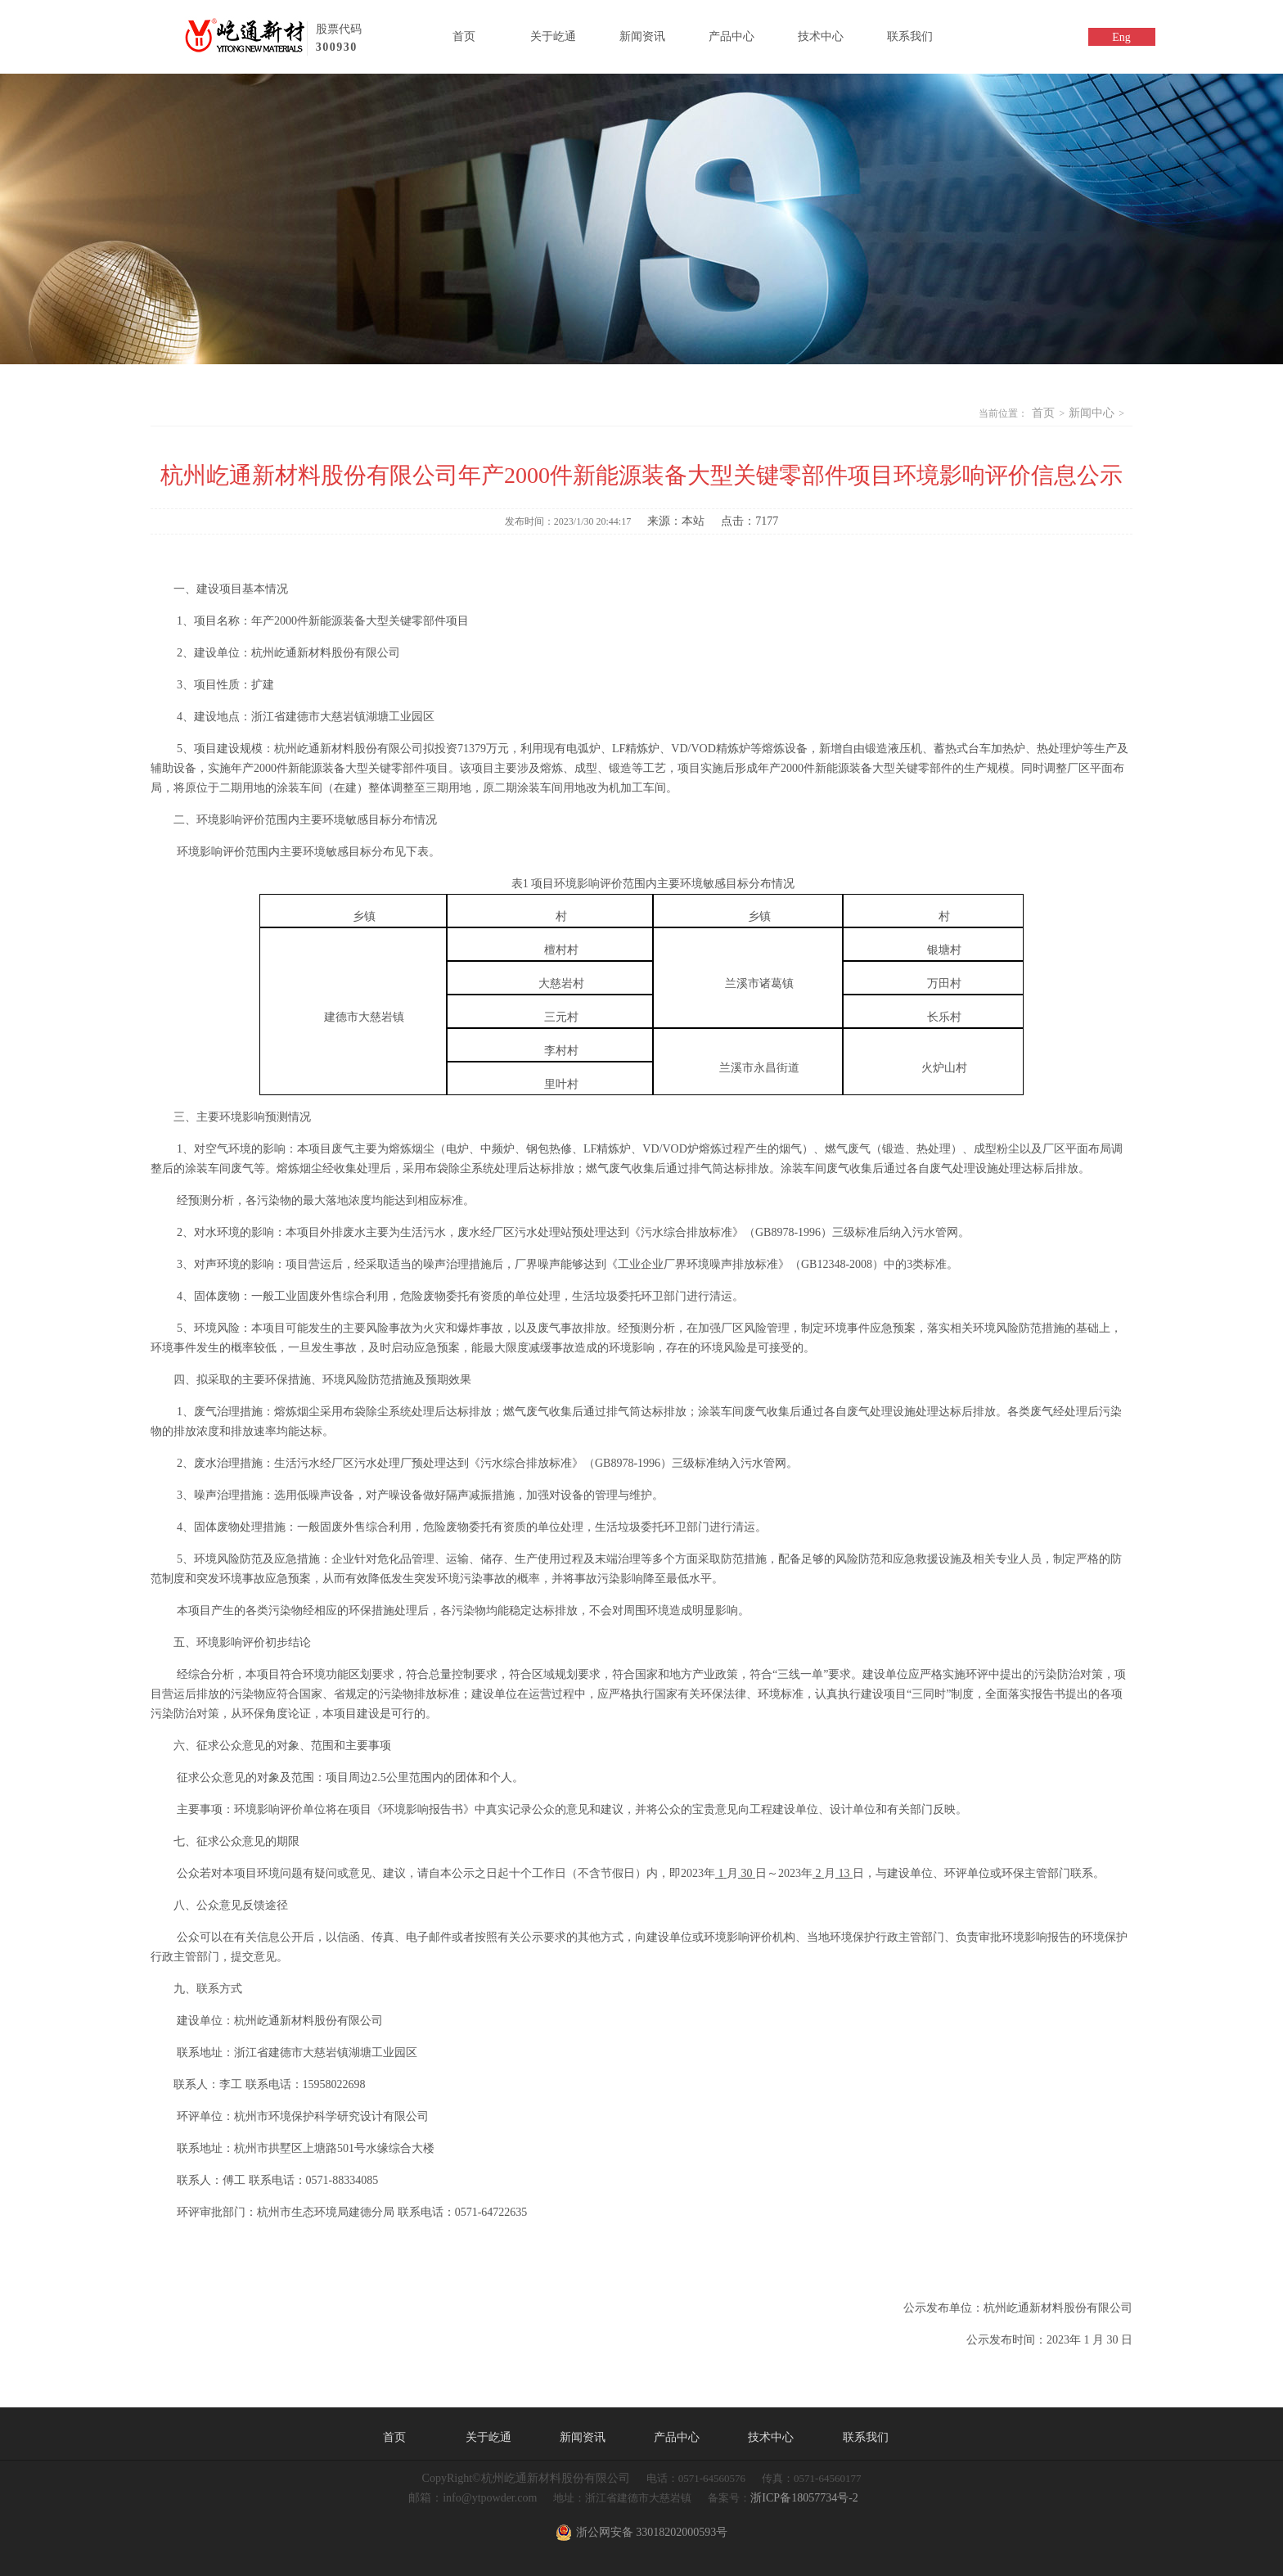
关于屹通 (553, 36)
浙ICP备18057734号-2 (804, 2498)
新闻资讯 (642, 36)
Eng (1121, 37)
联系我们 (910, 36)
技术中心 (821, 36)
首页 (463, 36)
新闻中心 (1091, 413)
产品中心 (731, 36)
